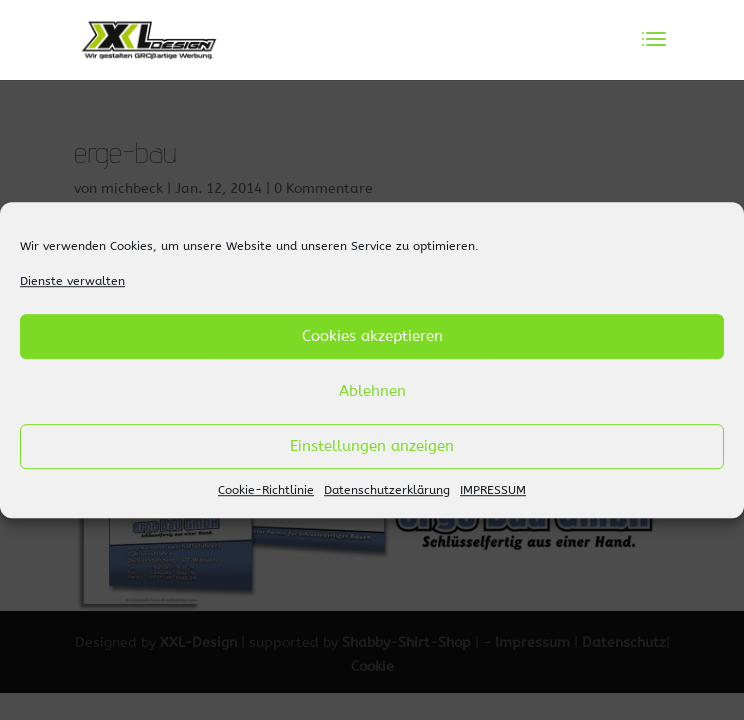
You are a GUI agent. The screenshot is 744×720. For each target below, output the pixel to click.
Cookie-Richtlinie (266, 490)
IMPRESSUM (493, 490)
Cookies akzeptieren (372, 337)
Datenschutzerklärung (387, 490)
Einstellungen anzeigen (372, 447)
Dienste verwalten (72, 281)
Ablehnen (372, 392)
